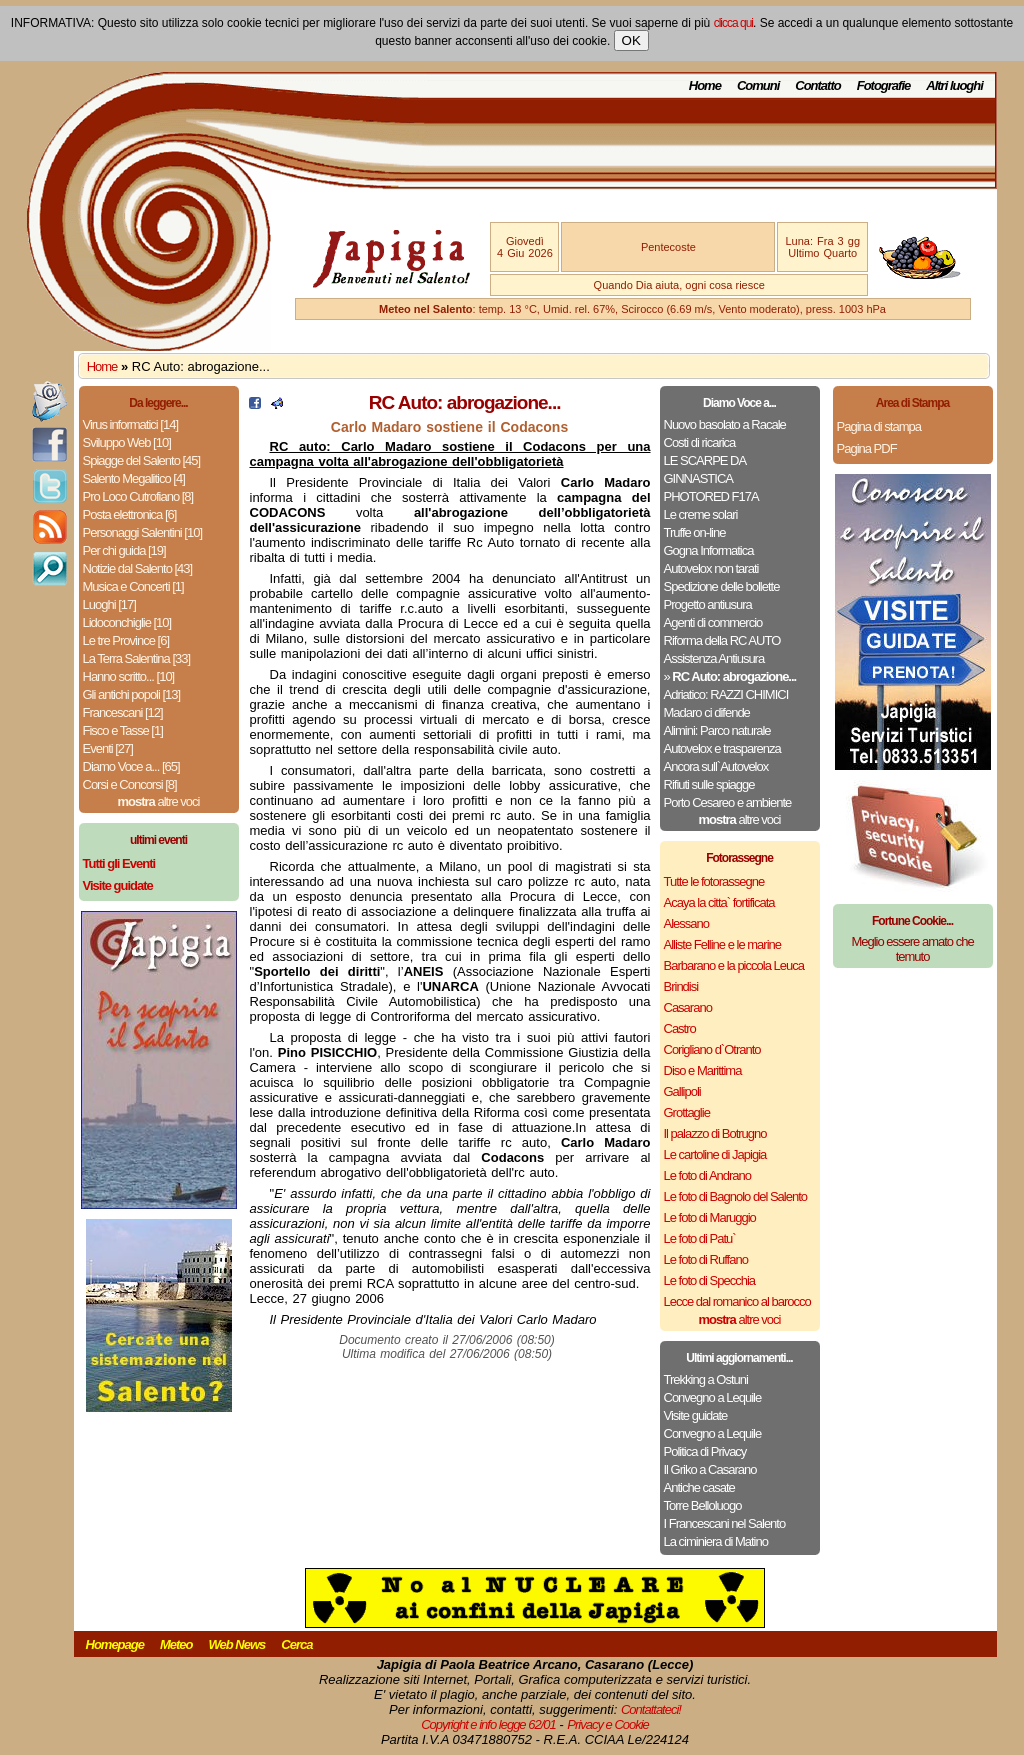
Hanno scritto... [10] (129, 676)
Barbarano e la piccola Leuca (734, 965)
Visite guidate (696, 1415)
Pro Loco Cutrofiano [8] (138, 496)
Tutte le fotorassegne (714, 881)
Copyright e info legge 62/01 (488, 1724)
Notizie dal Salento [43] (138, 568)
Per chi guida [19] (124, 550)
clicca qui (733, 23)
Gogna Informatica (709, 550)
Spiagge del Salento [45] (142, 460)
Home (705, 85)
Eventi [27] (108, 748)
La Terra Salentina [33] (137, 658)
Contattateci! (651, 1709)
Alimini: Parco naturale (717, 730)
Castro (680, 1028)
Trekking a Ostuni (706, 1379)
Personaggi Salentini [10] (143, 532)
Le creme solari (701, 514)
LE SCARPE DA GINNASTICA (705, 469)
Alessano (686, 923)
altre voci (159, 801)
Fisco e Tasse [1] (123, 730)
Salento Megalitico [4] (134, 478)
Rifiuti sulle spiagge (709, 784)
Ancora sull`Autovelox (716, 766)
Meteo (176, 1644)
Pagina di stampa (879, 426)
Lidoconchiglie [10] (127, 622)
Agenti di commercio (713, 622)
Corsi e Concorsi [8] (130, 784)
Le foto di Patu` (700, 1238)
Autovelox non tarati (711, 568)
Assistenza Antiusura (714, 658)
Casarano (688, 1007)
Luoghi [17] (109, 604)
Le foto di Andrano (708, 1175)
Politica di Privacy (705, 1451)
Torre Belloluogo (703, 1505)
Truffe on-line (695, 532)
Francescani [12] (123, 712)
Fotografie (884, 85)
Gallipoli (682, 1091)
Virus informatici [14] (131, 424)
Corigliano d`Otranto (712, 1049)
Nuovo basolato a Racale (725, 424)
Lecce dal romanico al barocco (737, 1301)
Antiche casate (699, 1487)
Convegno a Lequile (713, 1397)
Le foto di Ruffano (706, 1259)
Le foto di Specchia (710, 1280)
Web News (237, 1644)
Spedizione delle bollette (722, 586)
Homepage (115, 1644)
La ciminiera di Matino (716, 1541)
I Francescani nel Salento (725, 1523)
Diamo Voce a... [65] (131, 766)
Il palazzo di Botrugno (715, 1133)
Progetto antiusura (708, 604)
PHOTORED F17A (711, 496)
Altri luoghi (954, 85)
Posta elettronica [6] (130, 514)
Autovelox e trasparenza (722, 748)
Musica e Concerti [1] (133, 586)
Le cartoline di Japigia (715, 1154)
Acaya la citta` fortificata (719, 902)
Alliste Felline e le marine (723, 944)
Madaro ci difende (707, 712)
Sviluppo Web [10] (127, 442)
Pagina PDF (867, 448)
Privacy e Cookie (608, 1724)
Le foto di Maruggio (710, 1217)
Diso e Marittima (703, 1070)
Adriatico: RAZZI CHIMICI (726, 694)
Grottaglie (687, 1112)
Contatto (817, 85)
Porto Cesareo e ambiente (728, 802)
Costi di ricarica (700, 442)
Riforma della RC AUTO (722, 640)
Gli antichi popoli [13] (132, 694)
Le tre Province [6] (126, 640)
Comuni (758, 85)
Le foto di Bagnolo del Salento (735, 1196)
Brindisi (681, 986)
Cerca (296, 1644)
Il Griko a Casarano (710, 1469)
